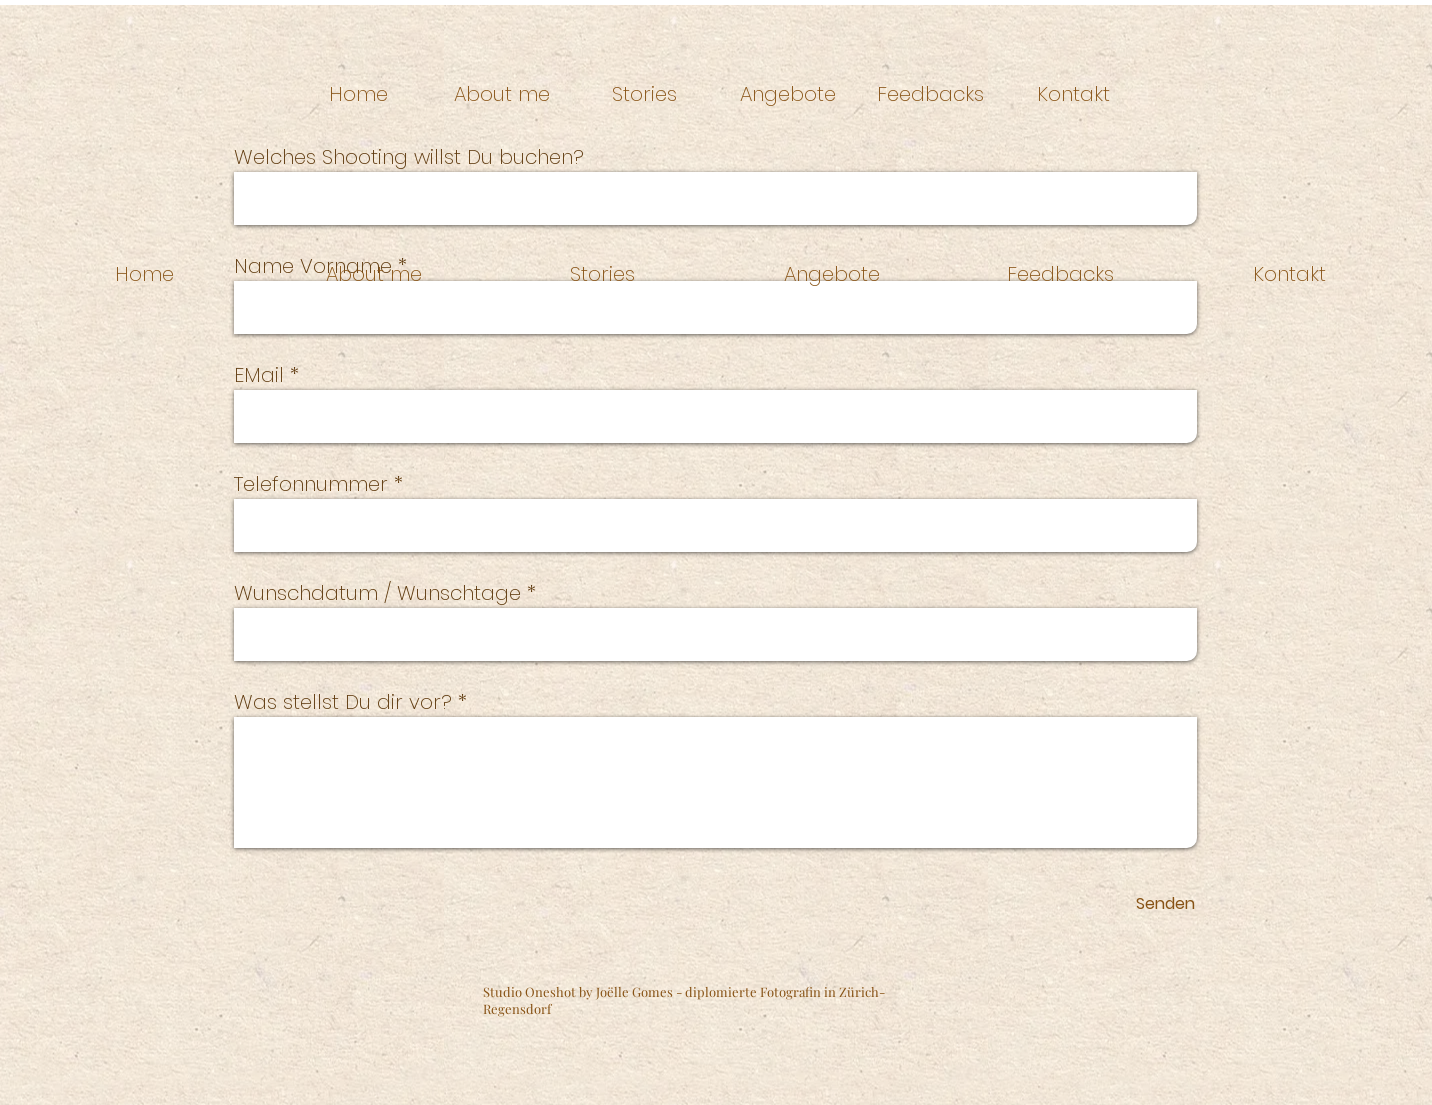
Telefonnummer (311, 484)
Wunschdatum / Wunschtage (377, 593)
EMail (259, 375)
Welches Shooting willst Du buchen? (409, 157)
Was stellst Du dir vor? (343, 702)
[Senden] (1165, 904)
